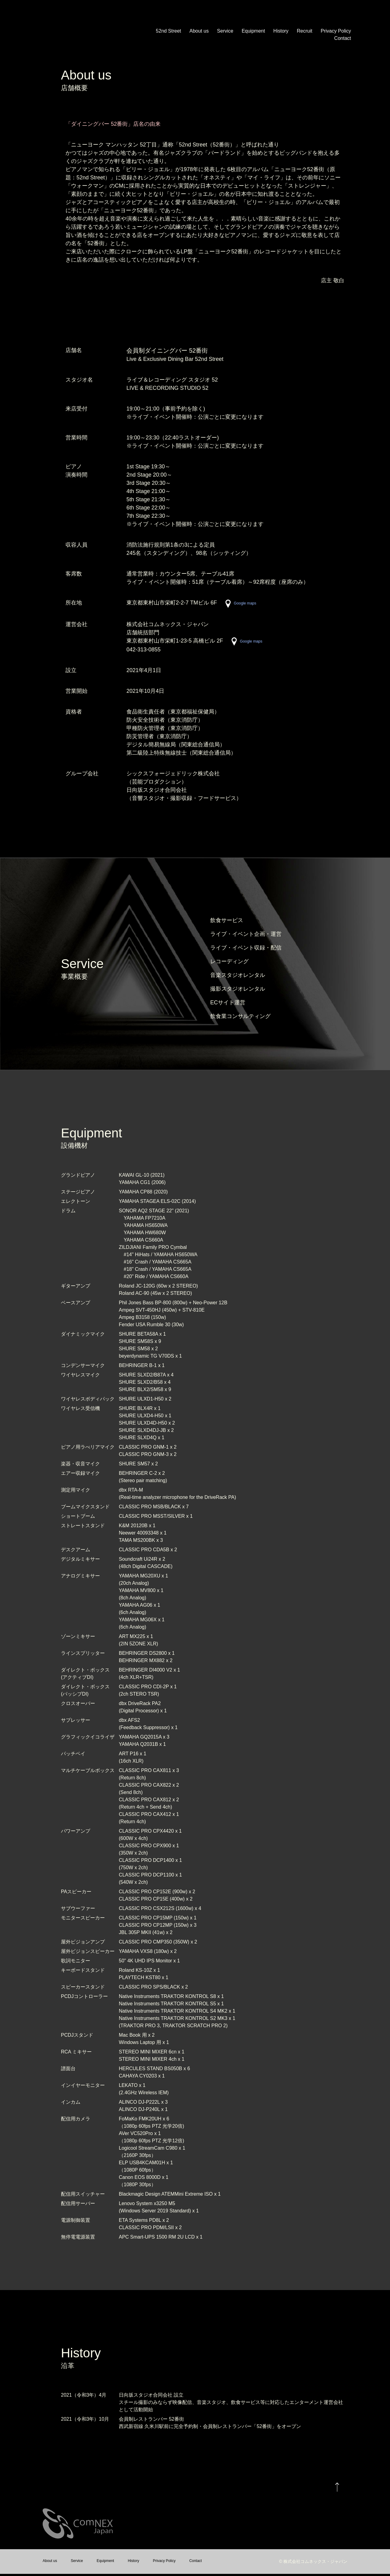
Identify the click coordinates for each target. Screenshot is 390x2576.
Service (225, 30)
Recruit (304, 30)
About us (199, 30)
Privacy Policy (336, 30)
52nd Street (168, 30)
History (281, 30)
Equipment (253, 30)
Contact (342, 38)
